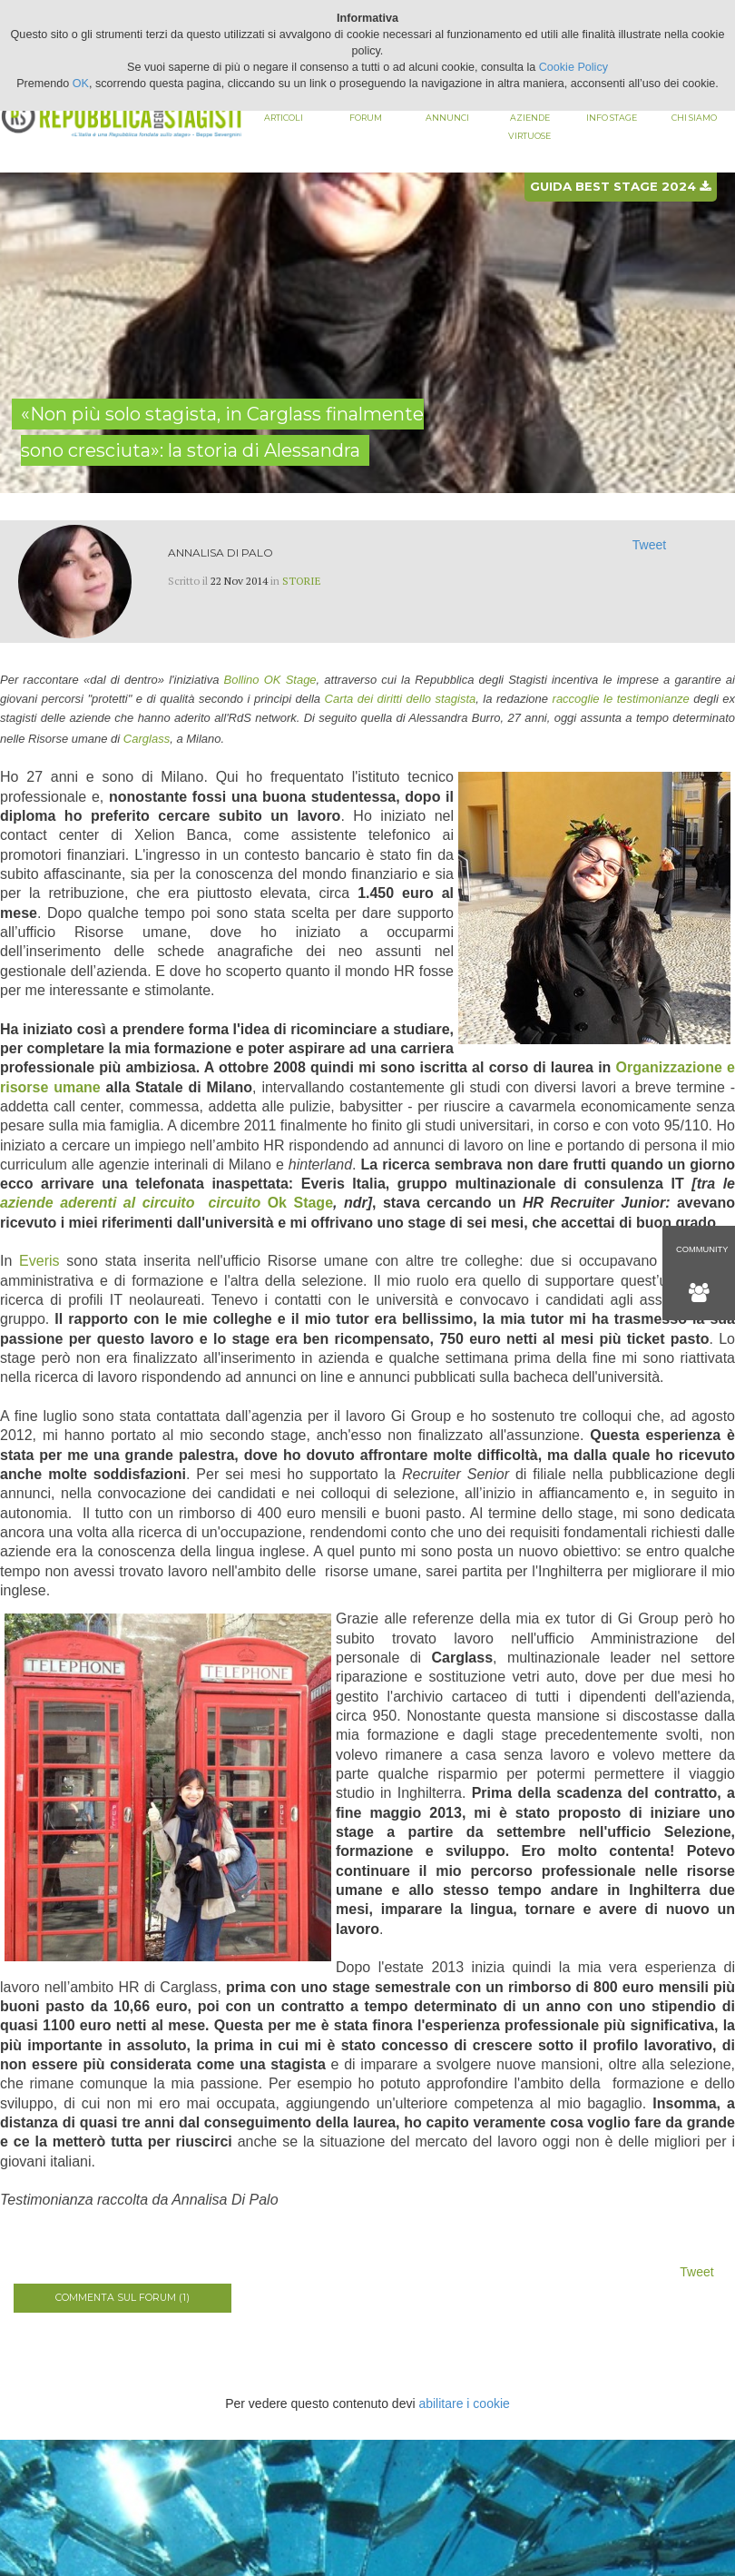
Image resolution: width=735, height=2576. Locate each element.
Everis (39, 1260)
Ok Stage (300, 1202)
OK (81, 83)
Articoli (283, 118)
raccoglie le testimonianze (621, 699)
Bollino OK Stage (270, 679)
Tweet (649, 545)
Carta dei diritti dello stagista (400, 699)
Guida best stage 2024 (620, 186)
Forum (365, 118)
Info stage (611, 118)
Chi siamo (694, 118)
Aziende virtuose (529, 127)
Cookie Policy (573, 67)
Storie (301, 580)
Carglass (146, 738)
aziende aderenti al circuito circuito (134, 1202)
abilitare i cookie (463, 2403)
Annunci (447, 118)
